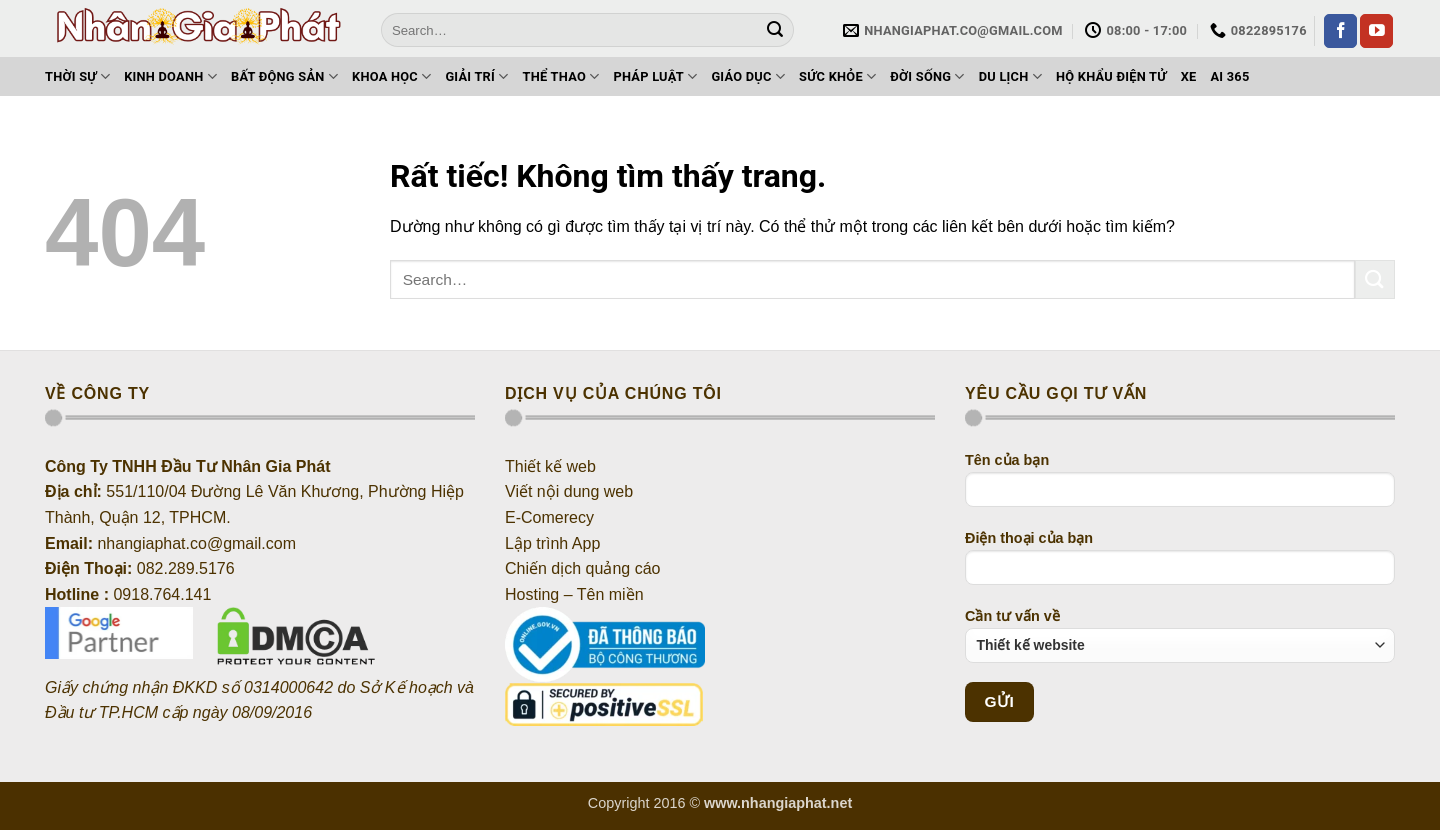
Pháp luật (655, 76)
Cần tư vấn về (1180, 635)
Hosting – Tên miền (576, 594)
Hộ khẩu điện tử (1111, 76)
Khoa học (391, 76)
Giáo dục (748, 76)
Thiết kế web (550, 466)
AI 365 (1229, 76)
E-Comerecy (549, 517)
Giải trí (476, 76)
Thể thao (561, 76)
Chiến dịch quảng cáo (582, 568)
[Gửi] (776, 30)
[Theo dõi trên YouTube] (1376, 31)
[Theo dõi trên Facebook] (1340, 31)
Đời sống (927, 76)
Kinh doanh (170, 76)
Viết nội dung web (569, 491)
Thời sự (77, 76)
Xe (1189, 76)
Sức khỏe (837, 76)
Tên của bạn (1180, 486)
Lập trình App (552, 543)
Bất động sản (284, 76)
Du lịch (1010, 76)
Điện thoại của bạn (1180, 564)
